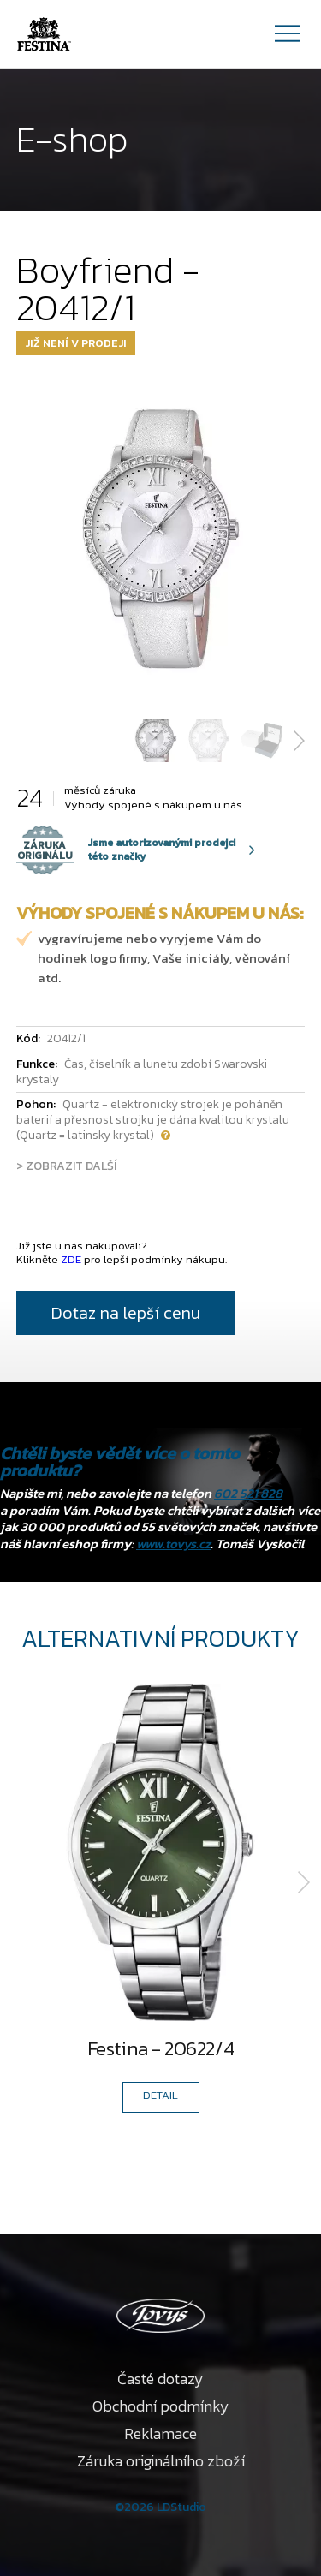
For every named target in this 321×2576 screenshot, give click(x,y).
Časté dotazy (160, 2378)
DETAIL (160, 2095)
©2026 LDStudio (160, 2507)
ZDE (71, 1259)
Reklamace (160, 2433)
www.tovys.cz (173, 1543)
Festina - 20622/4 (160, 2051)
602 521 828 (248, 1493)
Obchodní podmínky (160, 2406)
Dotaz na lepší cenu (125, 1313)
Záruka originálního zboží (161, 2460)
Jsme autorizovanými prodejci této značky (125, 849)
